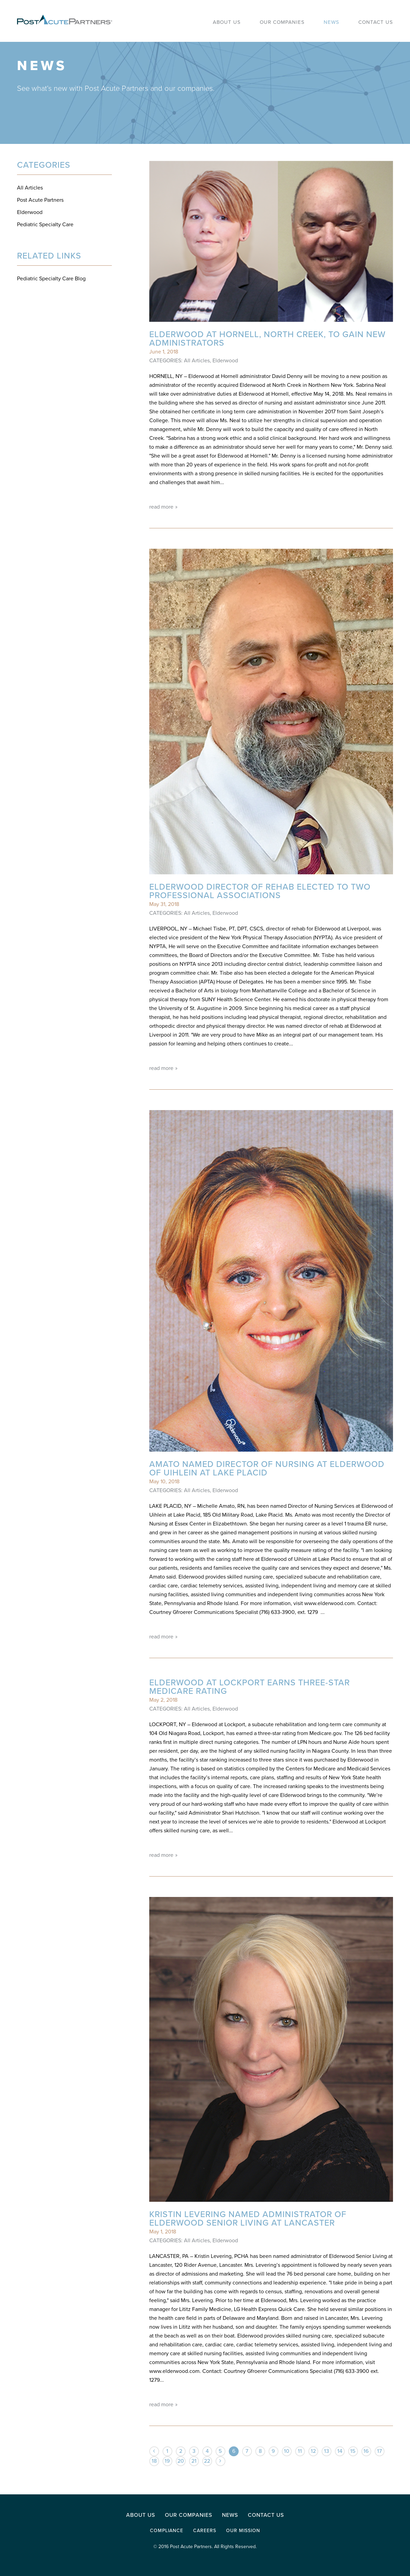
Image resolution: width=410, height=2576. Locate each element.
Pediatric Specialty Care (45, 224)
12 (313, 2451)
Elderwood (29, 212)
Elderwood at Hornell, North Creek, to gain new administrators (267, 338)
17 (379, 2451)
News (230, 2515)
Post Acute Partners (40, 200)
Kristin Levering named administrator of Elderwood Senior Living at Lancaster (247, 2218)
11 (300, 2451)
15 (353, 2451)
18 (154, 2461)
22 (207, 2461)
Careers (204, 2530)
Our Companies (188, 2515)
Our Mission (243, 2530)
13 (326, 2451)
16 (366, 2451)
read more (161, 505)
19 (167, 2461)
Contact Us (266, 2515)
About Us (140, 2515)
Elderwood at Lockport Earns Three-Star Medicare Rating (249, 1687)
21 (194, 2461)
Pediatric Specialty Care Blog (51, 278)
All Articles (30, 187)
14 (339, 2451)
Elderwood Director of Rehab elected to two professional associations (260, 891)
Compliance (166, 2530)
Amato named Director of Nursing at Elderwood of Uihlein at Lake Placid (267, 1468)
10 (286, 2451)
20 (180, 2461)
